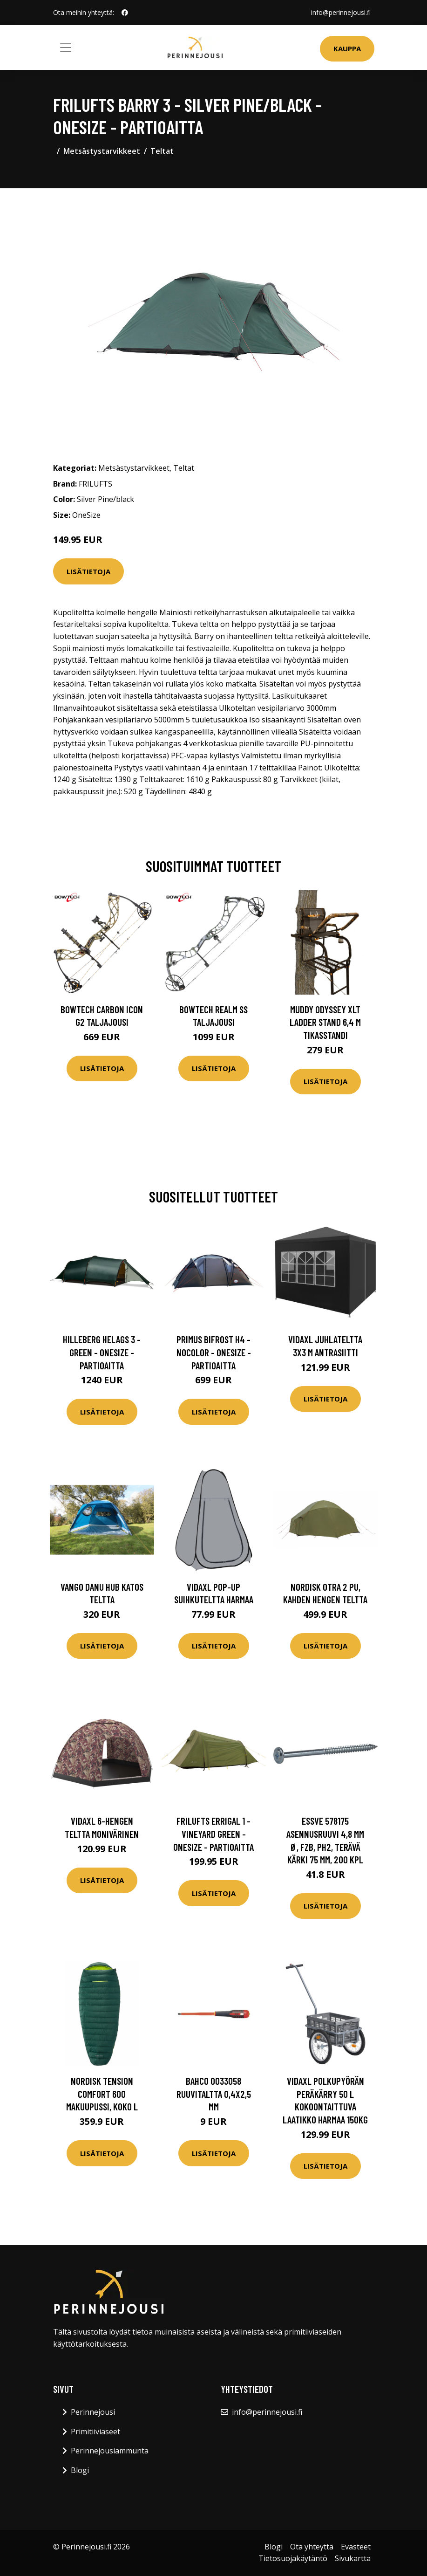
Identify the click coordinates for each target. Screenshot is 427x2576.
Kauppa (347, 48)
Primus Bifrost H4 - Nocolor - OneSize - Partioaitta (213, 1352)
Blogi (80, 2470)
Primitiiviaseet (95, 2431)
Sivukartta (353, 2558)
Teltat (162, 151)
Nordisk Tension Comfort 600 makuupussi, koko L (102, 2093)
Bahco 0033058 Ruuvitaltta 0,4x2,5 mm (213, 2093)
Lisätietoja (88, 571)
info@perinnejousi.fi (341, 12)
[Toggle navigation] (65, 47)
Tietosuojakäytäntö (292, 2558)
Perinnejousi (93, 2412)
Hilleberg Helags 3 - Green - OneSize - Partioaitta (102, 1352)
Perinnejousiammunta (110, 2450)
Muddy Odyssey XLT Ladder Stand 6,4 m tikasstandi (325, 1022)
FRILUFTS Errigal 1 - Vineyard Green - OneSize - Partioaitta (213, 1833)
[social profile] (125, 12)
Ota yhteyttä (311, 2547)
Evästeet (356, 2547)
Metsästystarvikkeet (101, 151)
